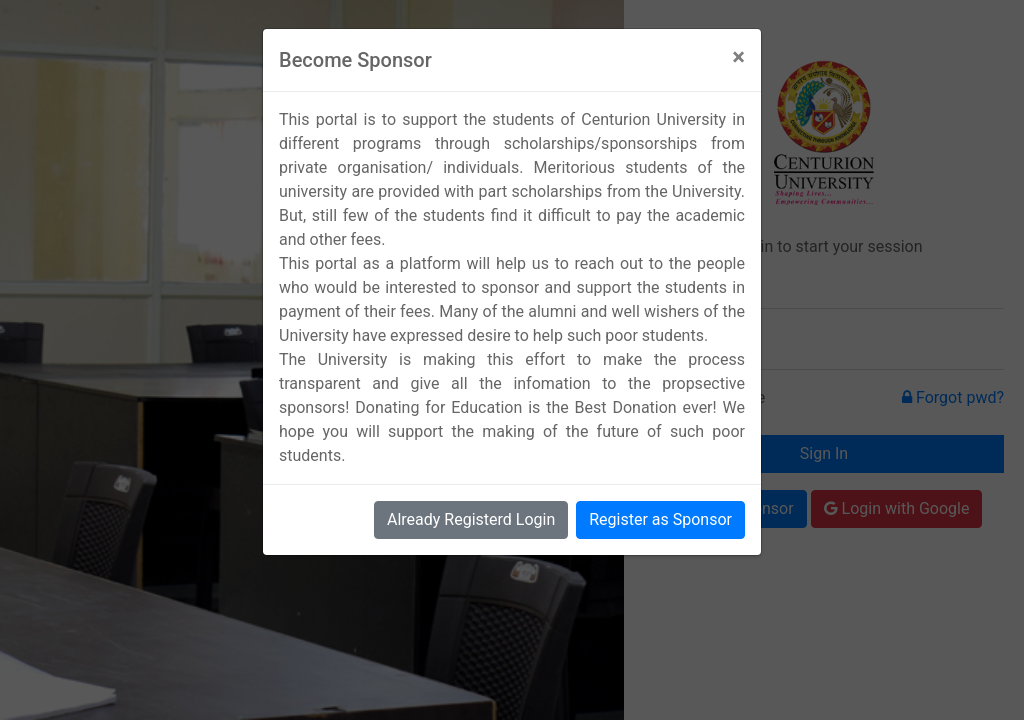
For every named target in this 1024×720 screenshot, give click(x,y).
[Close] (738, 57)
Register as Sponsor (660, 519)
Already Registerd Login (471, 519)
